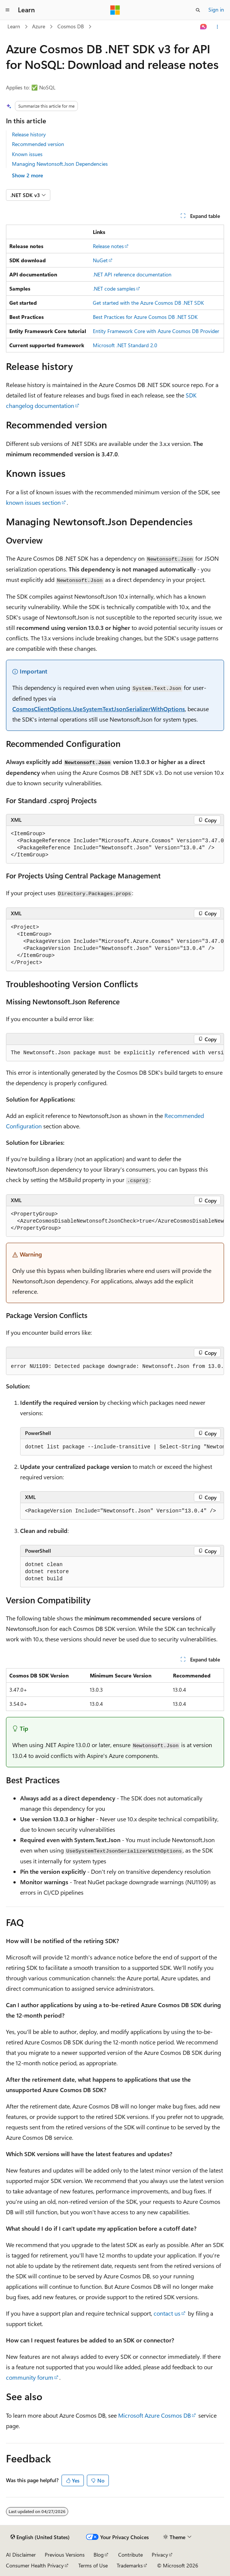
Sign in (216, 9)
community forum (29, 2377)
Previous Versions (65, 2554)
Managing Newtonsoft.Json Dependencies (60, 163)
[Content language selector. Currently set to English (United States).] (40, 2537)
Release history (29, 134)
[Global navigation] (7, 10)
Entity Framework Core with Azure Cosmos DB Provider (156, 331)
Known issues (27, 154)
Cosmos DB (70, 26)
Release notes (108, 246)
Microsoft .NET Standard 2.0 (125, 345)
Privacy (160, 2554)
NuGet (100, 260)
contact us (167, 2313)
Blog (99, 2554)
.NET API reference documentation (132, 274)
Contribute (130, 2554)
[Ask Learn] (203, 27)
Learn (13, 26)
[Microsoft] (115, 10)
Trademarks (130, 2565)
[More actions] (217, 27)
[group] (115, 845)
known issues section (33, 502)
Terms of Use (93, 2565)
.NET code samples (114, 288)
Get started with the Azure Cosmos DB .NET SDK (148, 302)
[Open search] (197, 10)
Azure (38, 26)
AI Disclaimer (21, 2554)
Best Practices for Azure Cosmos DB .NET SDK (145, 316)
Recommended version (38, 144)
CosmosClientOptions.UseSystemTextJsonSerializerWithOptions (98, 709)
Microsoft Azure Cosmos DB (154, 2415)
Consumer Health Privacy (35, 2565)
